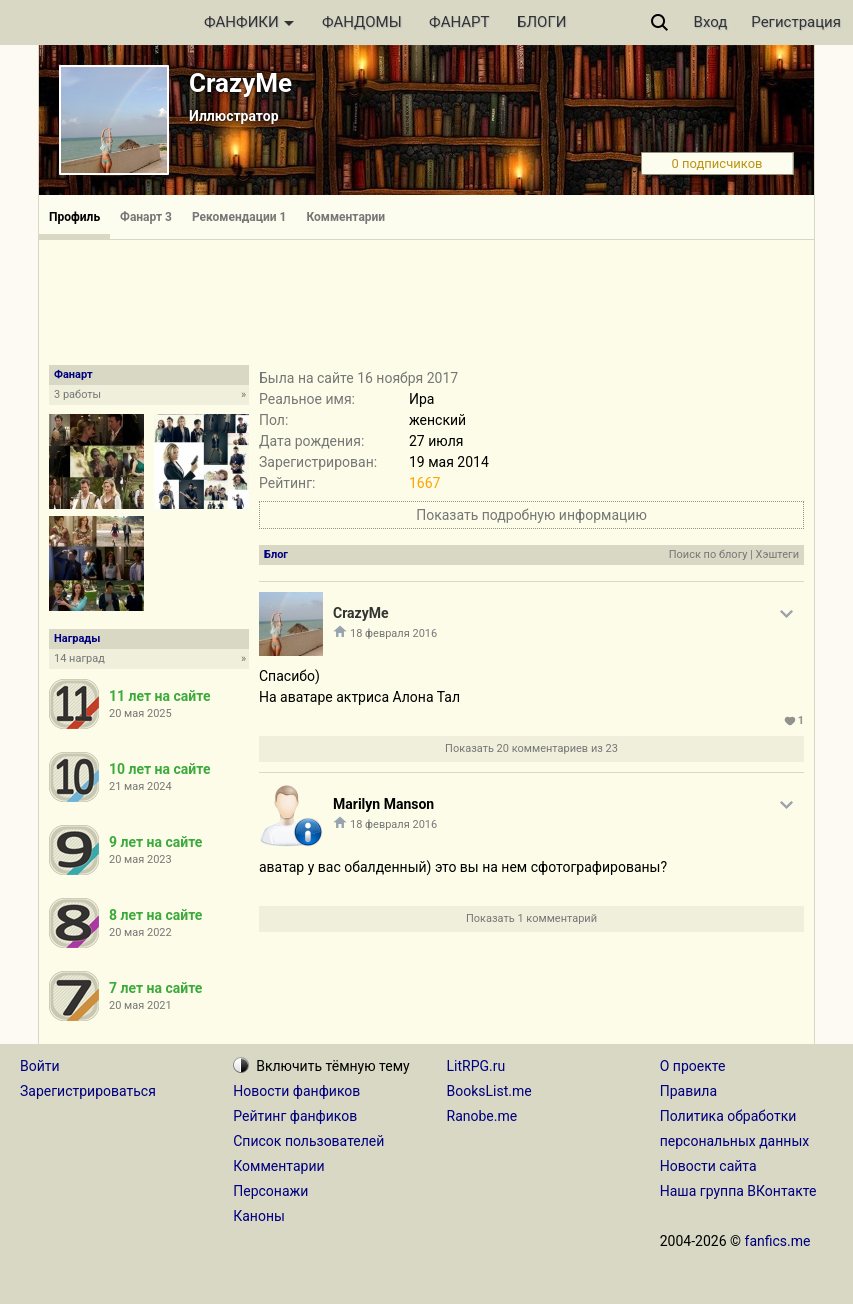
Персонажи (270, 1191)
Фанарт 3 (146, 217)
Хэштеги (777, 554)
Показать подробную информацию (531, 515)
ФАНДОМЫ (362, 22)
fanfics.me (778, 1241)
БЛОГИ (541, 22)
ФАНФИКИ (249, 22)
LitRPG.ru (476, 1066)
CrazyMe (240, 83)
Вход (711, 22)
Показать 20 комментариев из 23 (531, 748)
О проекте (693, 1066)
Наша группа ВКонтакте (738, 1191)
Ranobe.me (482, 1116)
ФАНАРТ (459, 22)
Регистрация (796, 22)
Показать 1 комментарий (531, 918)
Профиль (74, 217)
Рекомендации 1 (239, 217)
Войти (40, 1066)
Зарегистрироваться (88, 1091)
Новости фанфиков (296, 1091)
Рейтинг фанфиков (295, 1116)
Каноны (259, 1216)
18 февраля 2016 (393, 633)
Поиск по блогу (708, 554)
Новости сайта (708, 1166)
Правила (688, 1091)
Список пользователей (308, 1141)
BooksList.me (489, 1091)
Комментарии (346, 217)
